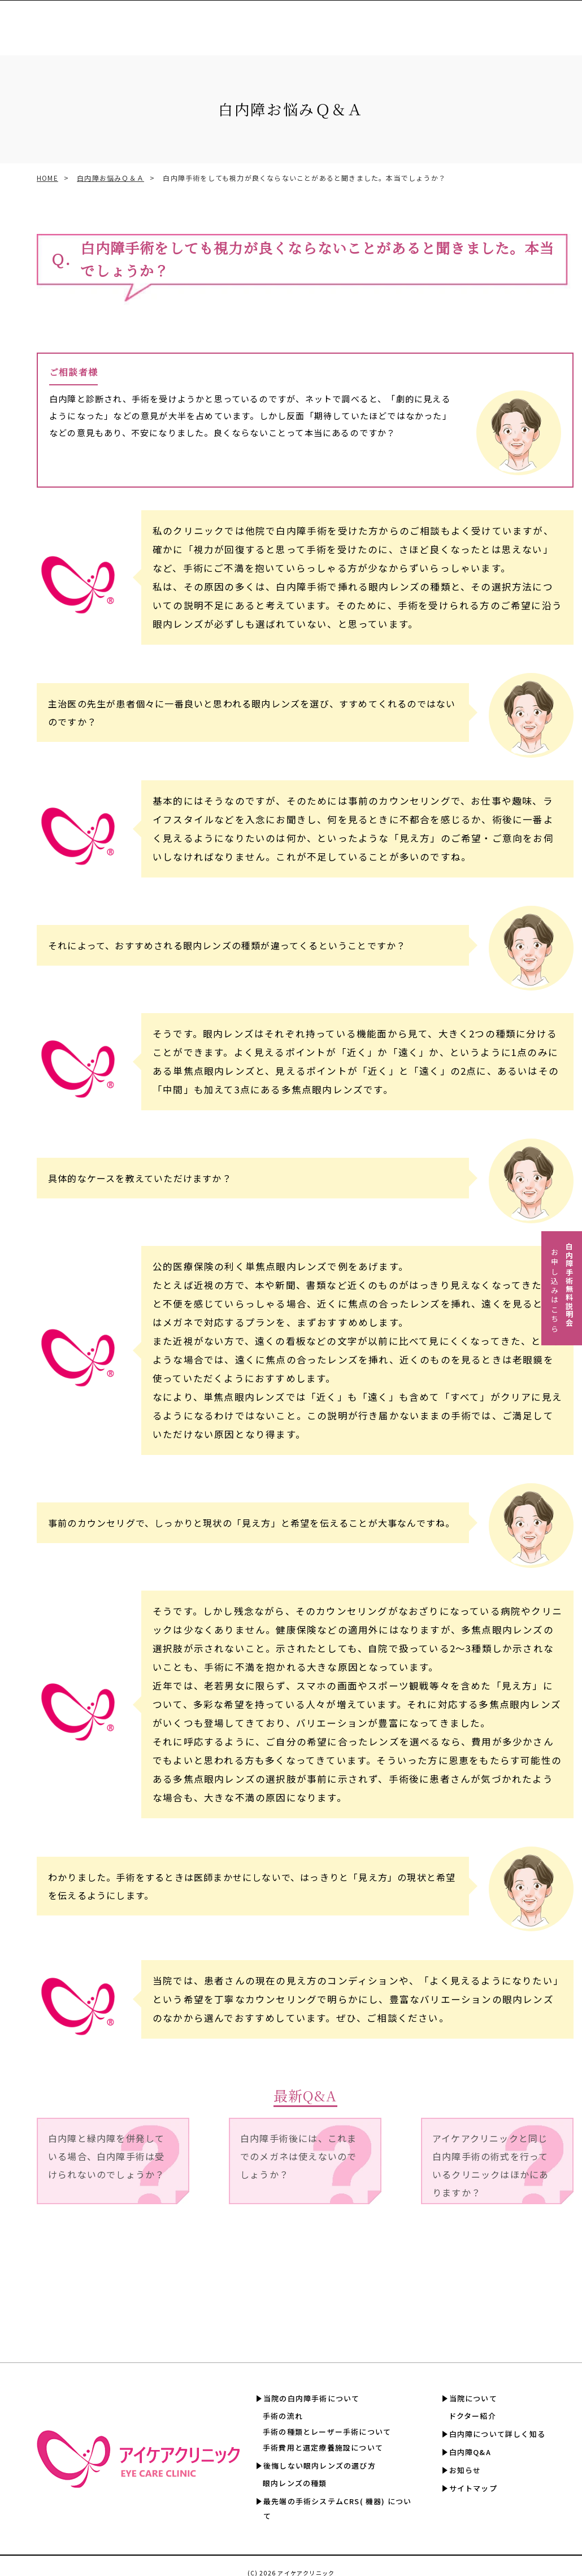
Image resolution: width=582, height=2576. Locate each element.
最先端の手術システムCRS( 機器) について (337, 2508)
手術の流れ (283, 2415)
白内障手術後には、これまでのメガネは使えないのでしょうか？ (298, 2156)
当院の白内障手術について (311, 2398)
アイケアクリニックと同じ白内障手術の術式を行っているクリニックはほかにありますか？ (490, 2165)
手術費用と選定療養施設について (323, 2447)
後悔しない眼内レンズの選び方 (319, 2465)
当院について (473, 2398)
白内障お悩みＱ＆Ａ (110, 178)
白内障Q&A (552, 22)
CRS (253, 22)
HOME (47, 178)
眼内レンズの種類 (295, 2483)
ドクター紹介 (472, 2415)
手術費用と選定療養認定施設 (319, 22)
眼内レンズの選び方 (202, 22)
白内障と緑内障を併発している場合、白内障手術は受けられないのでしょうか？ (106, 2156)
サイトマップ (473, 2488)
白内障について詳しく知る (477, 22)
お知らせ (465, 2470)
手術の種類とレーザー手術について (327, 2431)
